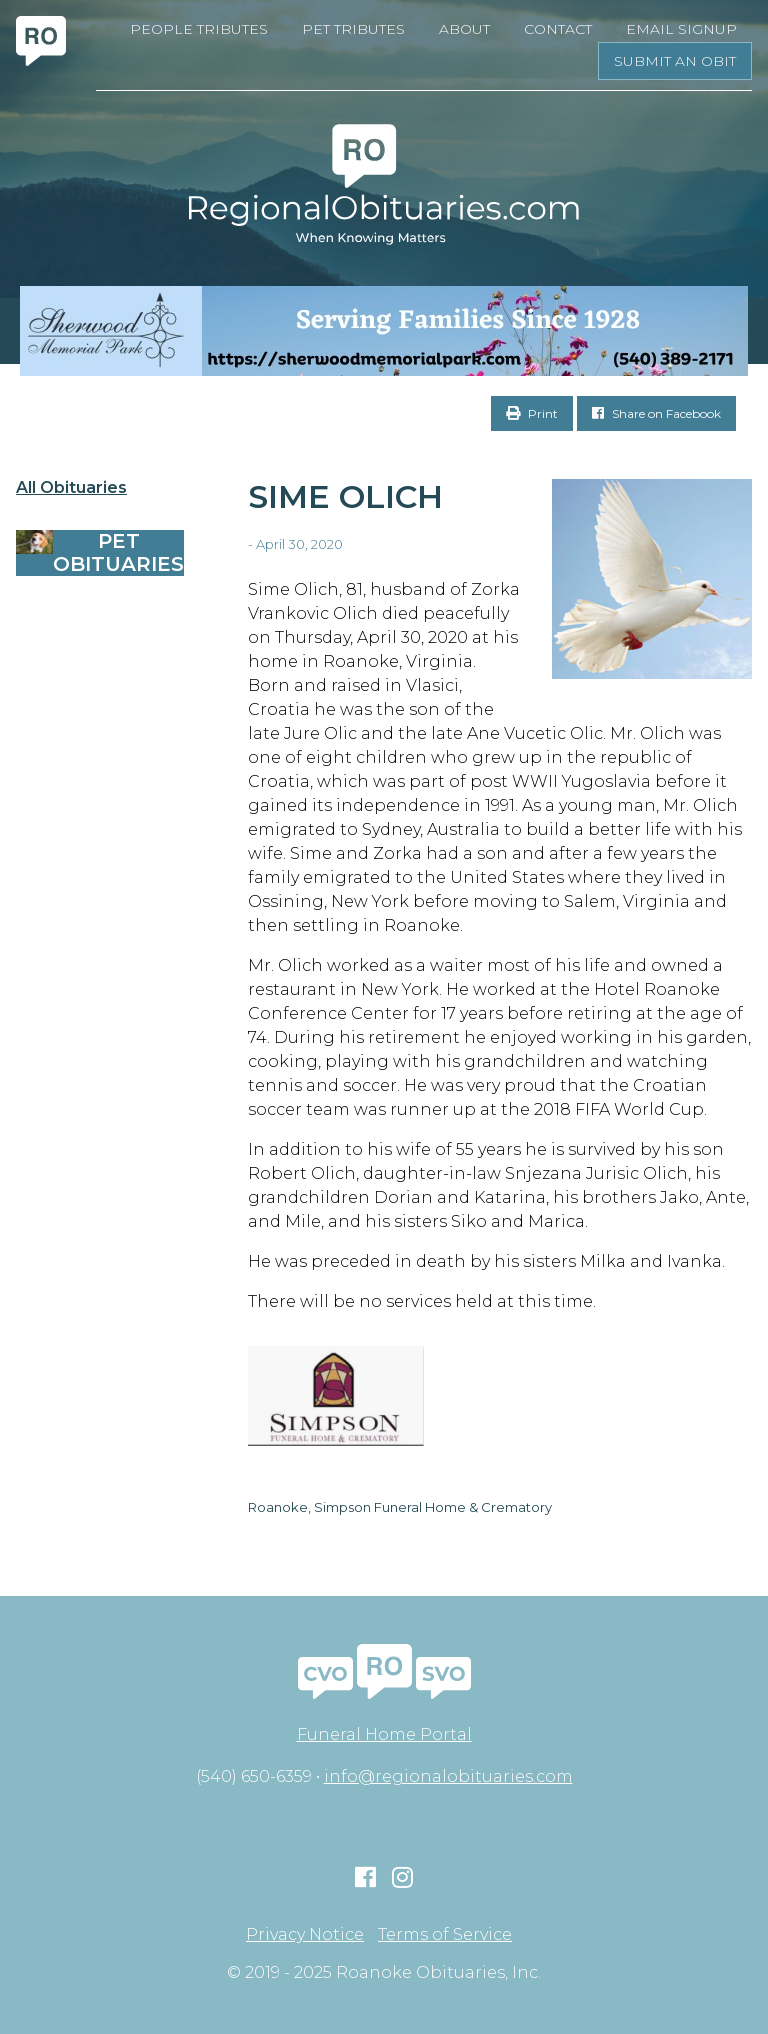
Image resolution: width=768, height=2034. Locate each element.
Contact (558, 29)
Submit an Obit (675, 61)
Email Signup (681, 29)
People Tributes (199, 29)
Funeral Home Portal (384, 1734)
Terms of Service (445, 1935)
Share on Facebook (656, 413)
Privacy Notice (305, 1935)
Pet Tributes (353, 29)
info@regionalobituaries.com (448, 1776)
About (464, 29)
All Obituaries (71, 488)
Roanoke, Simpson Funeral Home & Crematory (400, 1507)
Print (532, 413)
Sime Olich (345, 496)
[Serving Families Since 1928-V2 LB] (384, 331)
